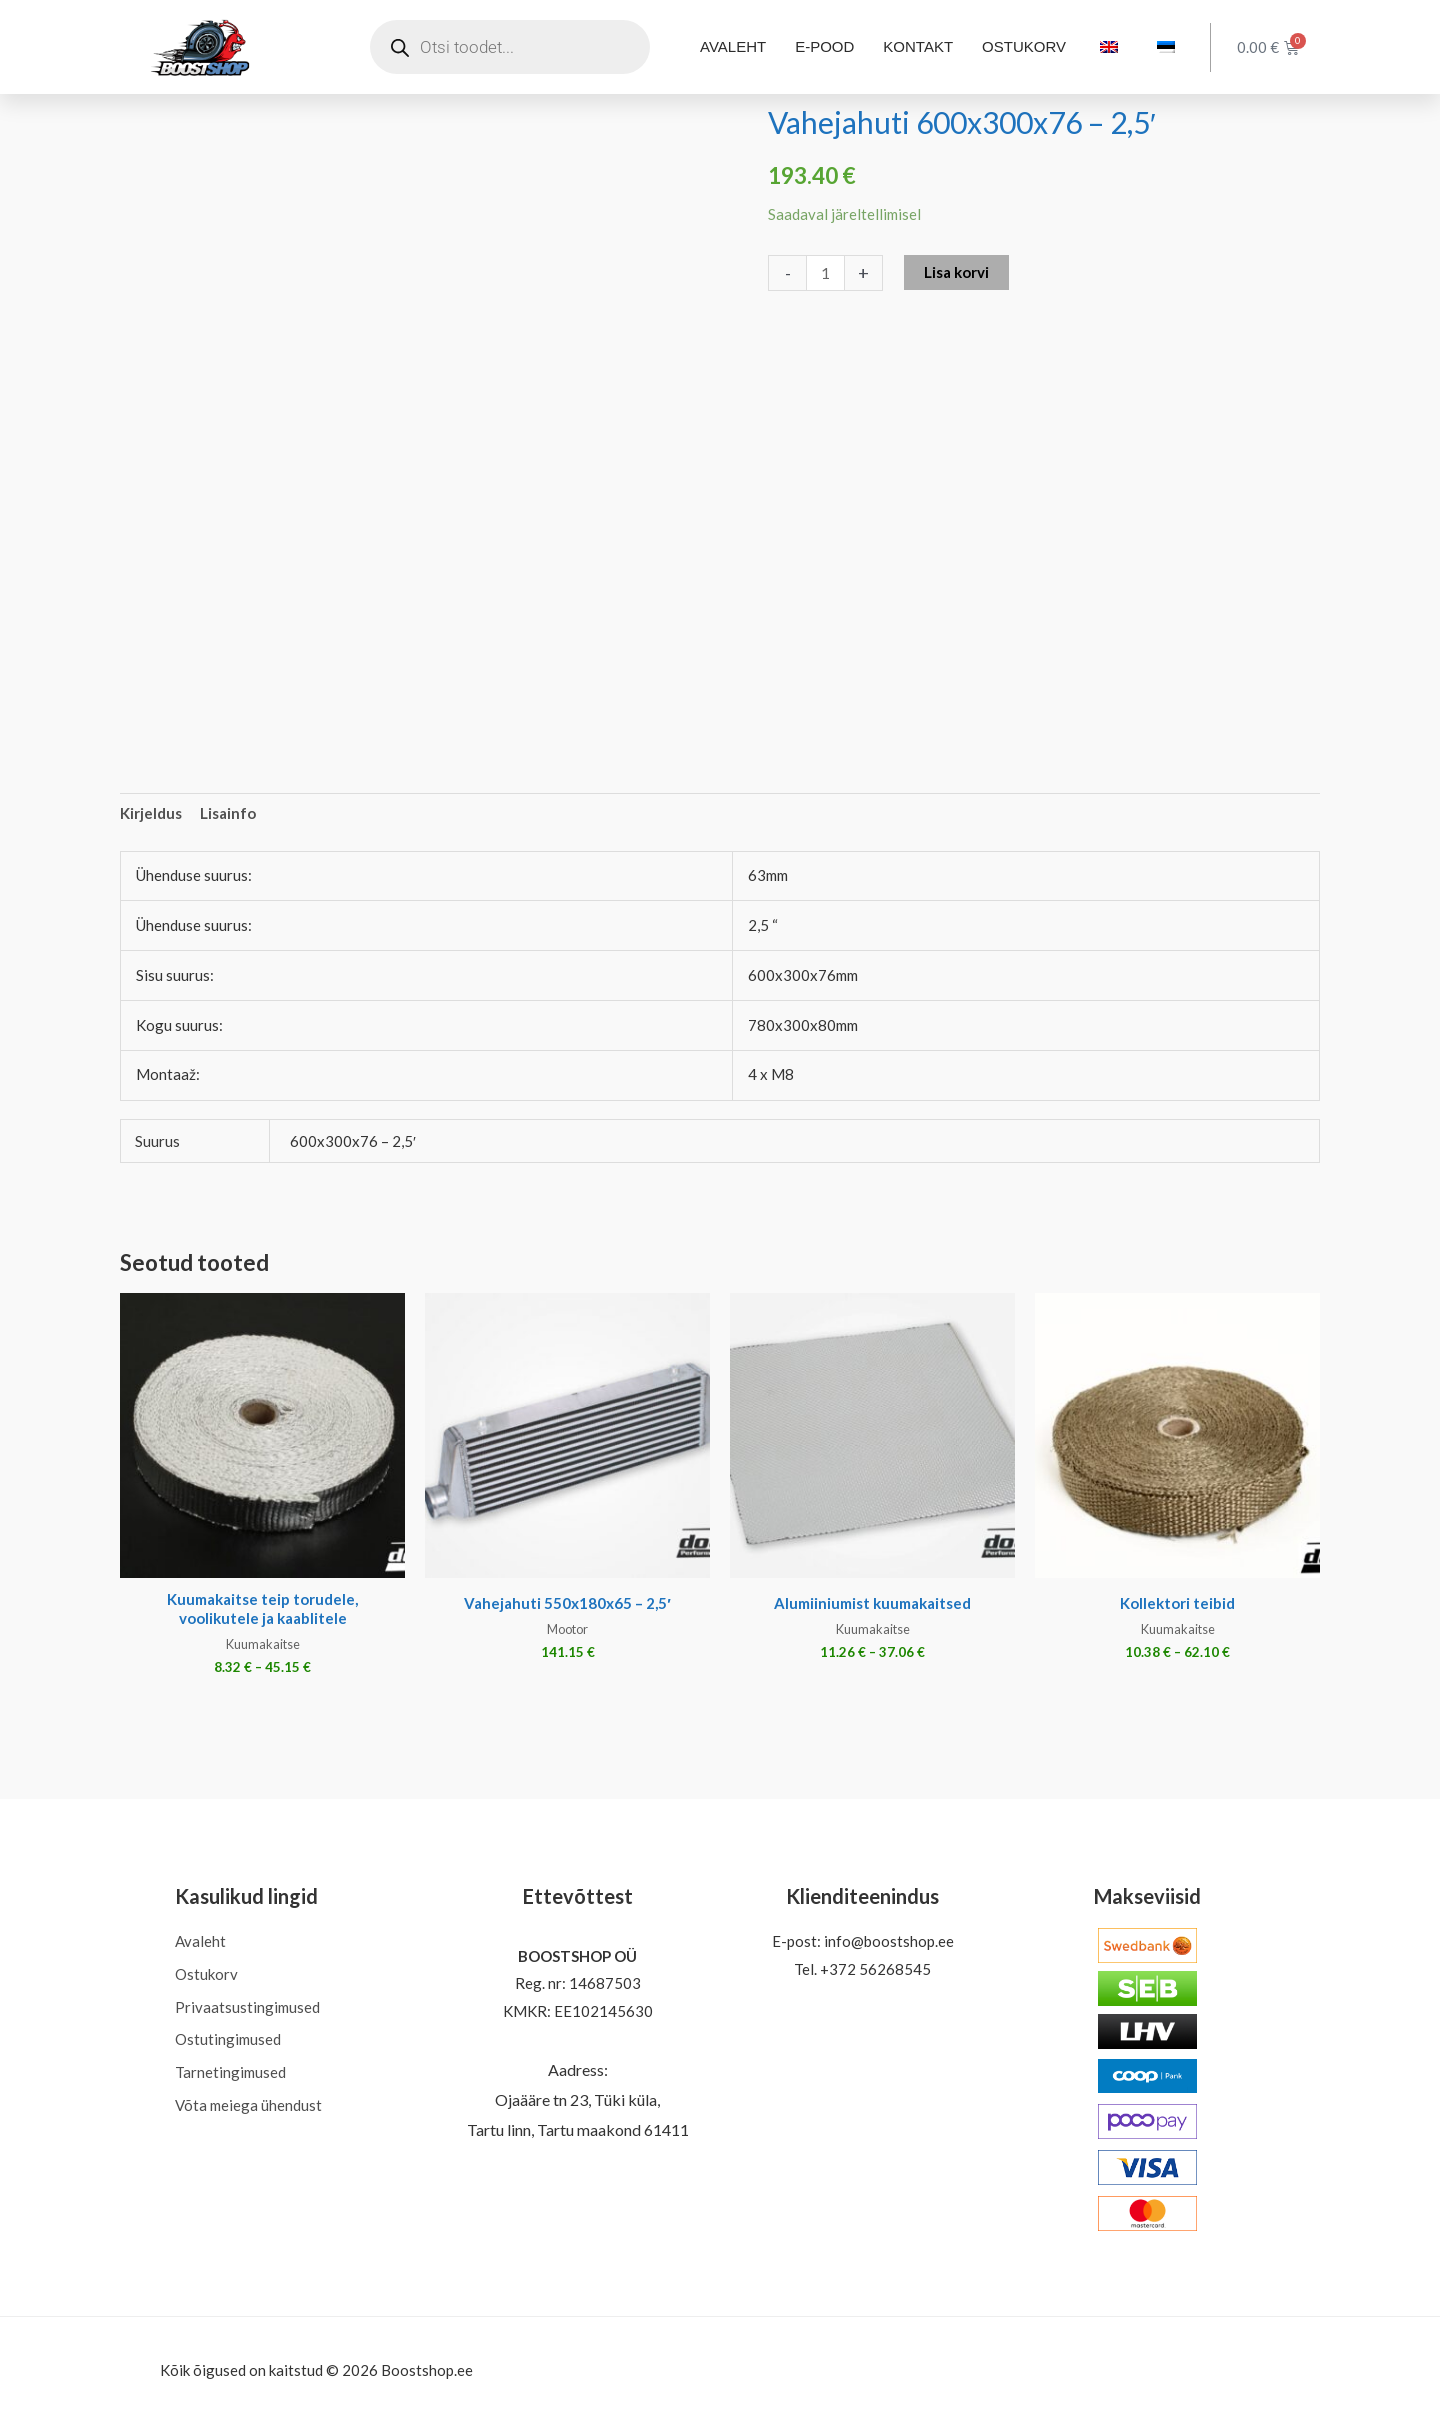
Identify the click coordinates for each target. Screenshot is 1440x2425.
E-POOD (824, 46)
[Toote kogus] (825, 273)
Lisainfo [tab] (228, 813)
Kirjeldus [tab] (151, 813)
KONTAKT (918, 46)
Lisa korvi (956, 272)
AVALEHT (733, 46)
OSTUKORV (1024, 46)
